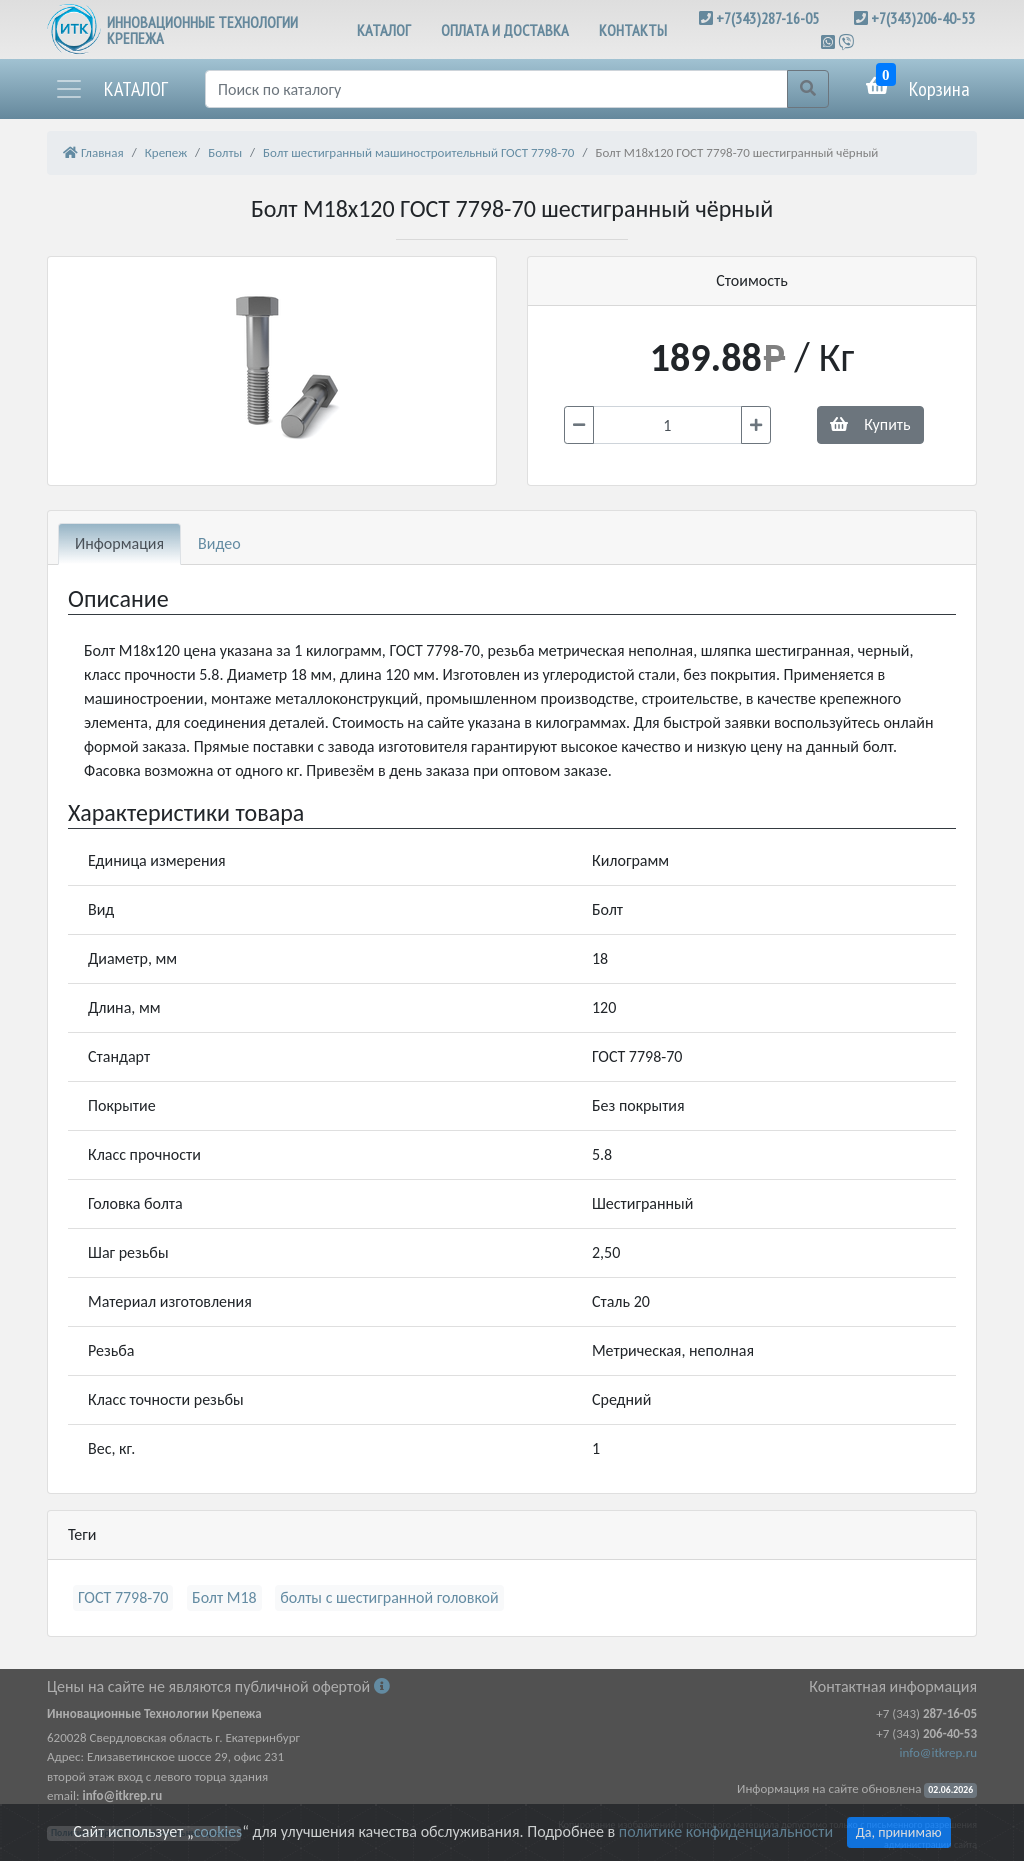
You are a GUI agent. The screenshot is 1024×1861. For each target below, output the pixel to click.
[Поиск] (496, 89)
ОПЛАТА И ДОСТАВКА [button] (505, 30)
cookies (218, 1831)
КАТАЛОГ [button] (384, 30)
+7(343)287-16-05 (767, 18)
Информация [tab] (119, 543)
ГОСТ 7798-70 (123, 1597)
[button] (111, 89)
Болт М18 (224, 1597)
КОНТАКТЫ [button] (633, 30)
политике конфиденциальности (726, 1831)
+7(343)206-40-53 (923, 18)
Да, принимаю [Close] (899, 1832)
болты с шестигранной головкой (389, 1597)
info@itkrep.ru (938, 1752)
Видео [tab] (219, 543)
